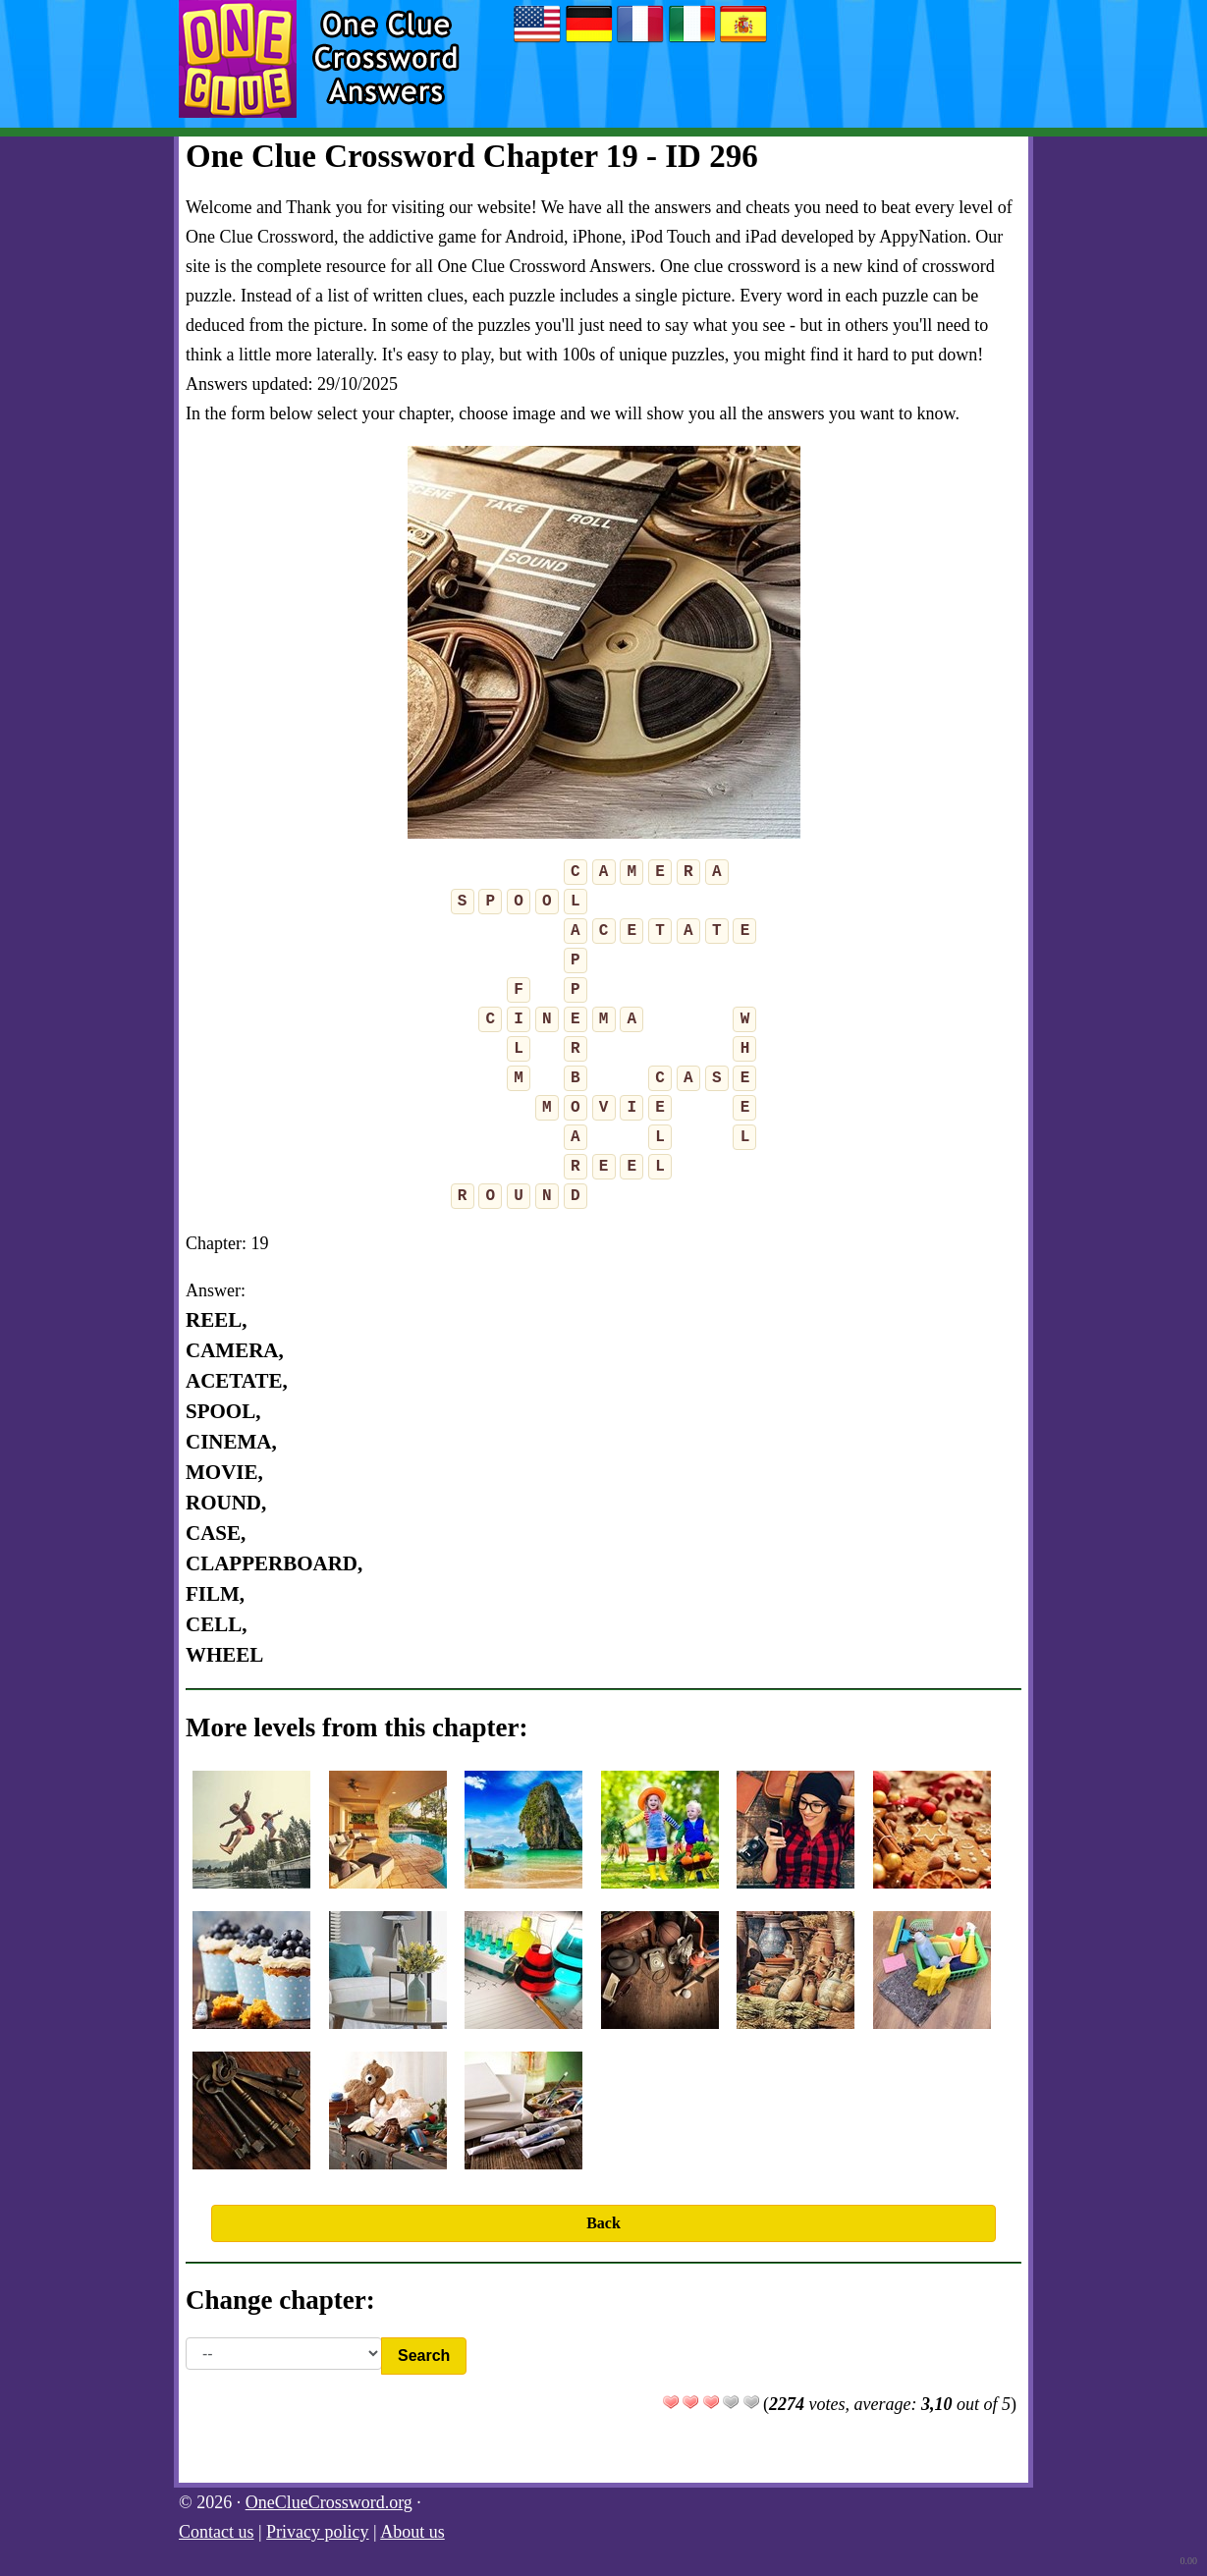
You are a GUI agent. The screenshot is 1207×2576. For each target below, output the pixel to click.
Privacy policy (317, 2532)
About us (412, 2532)
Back (603, 2223)
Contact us (216, 2532)
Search (424, 2355)
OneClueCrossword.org (329, 2502)
